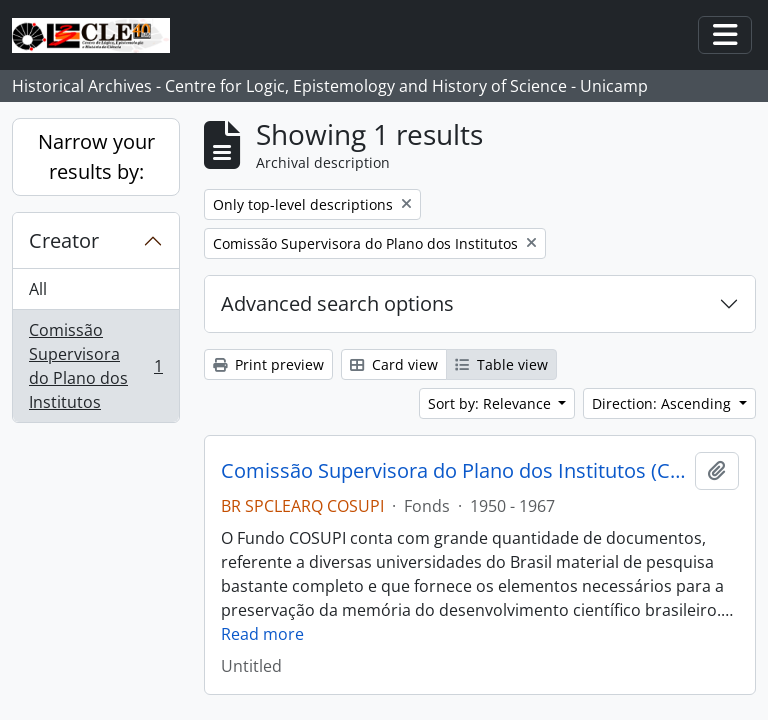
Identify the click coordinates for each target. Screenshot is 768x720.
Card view (394, 364)
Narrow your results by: (96, 156)
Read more (262, 634)
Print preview (268, 364)
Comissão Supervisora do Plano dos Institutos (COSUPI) (454, 471)
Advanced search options (337, 303)
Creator (64, 240)
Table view (501, 364)
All (38, 289)
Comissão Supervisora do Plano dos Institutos (95, 366)
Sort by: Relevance (491, 403)
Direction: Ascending (663, 403)
